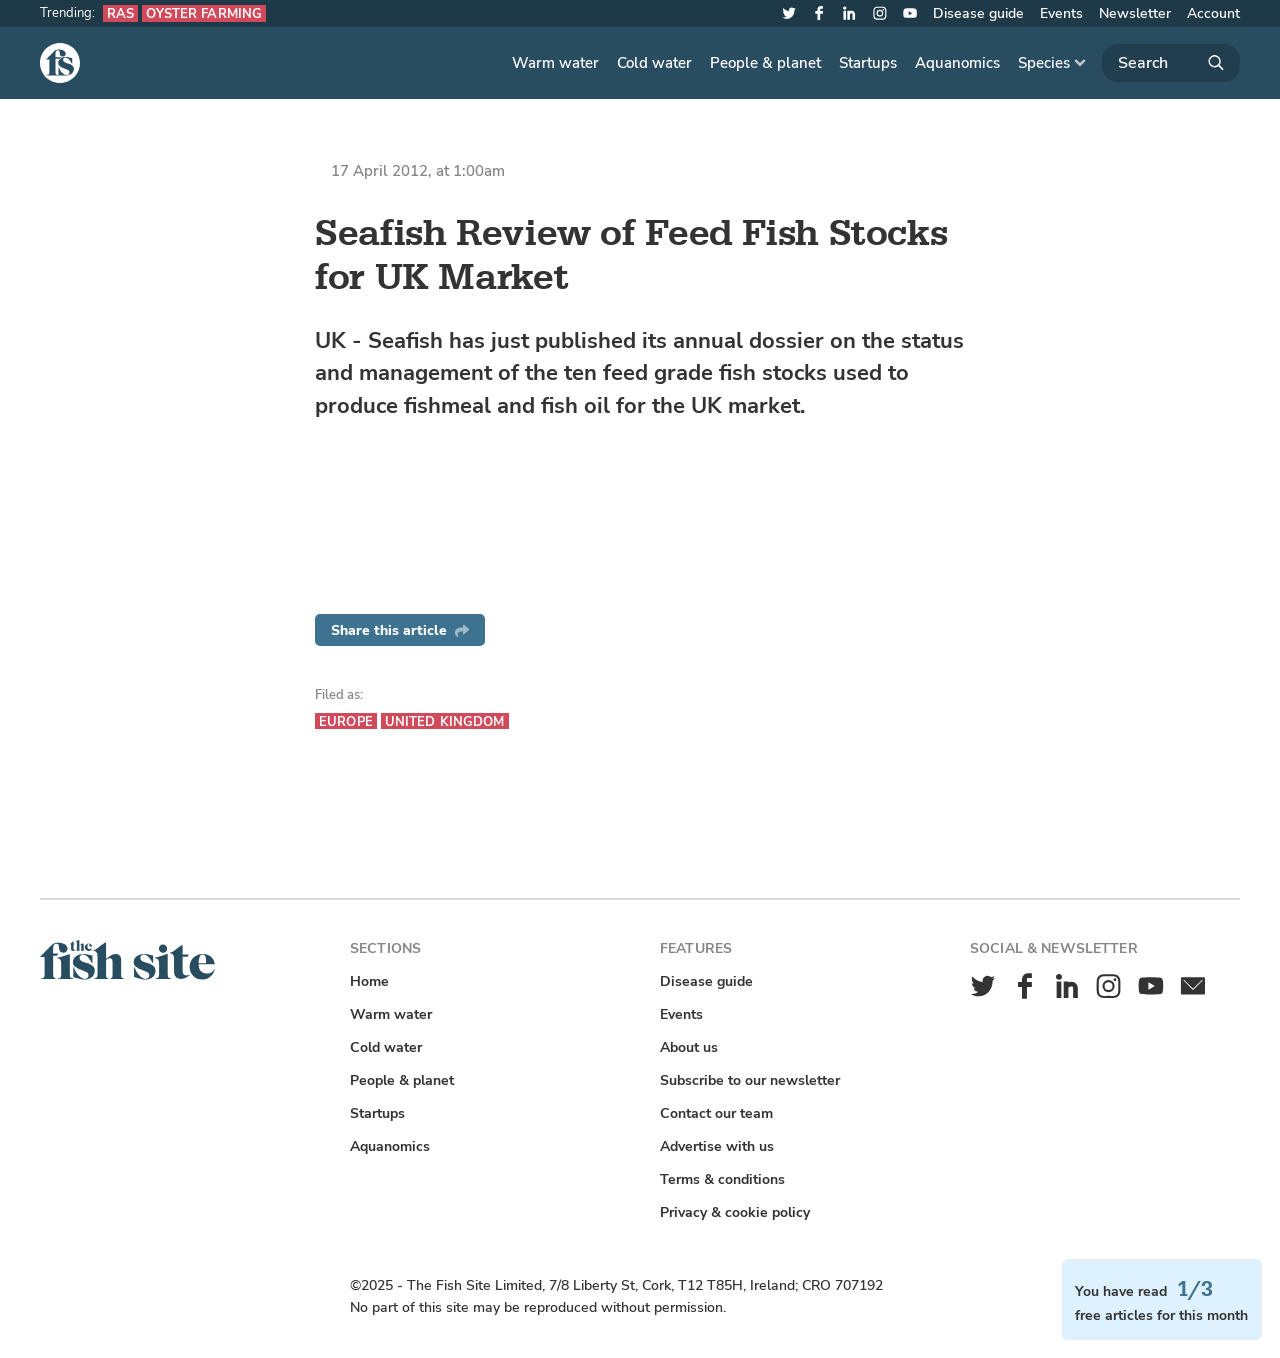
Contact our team (716, 1113)
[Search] (1171, 63)
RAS (120, 13)
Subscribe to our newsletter (750, 1080)
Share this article (400, 630)
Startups (868, 63)
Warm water (555, 63)
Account (1213, 13)
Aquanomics (957, 63)
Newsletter (1135, 13)
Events (1061, 13)
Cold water (654, 63)
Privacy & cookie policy (735, 1212)
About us (689, 1047)
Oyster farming (204, 13)
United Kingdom (445, 721)
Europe (346, 721)
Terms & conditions (722, 1179)
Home (369, 981)
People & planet (765, 63)
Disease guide (978, 13)
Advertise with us (717, 1146)
